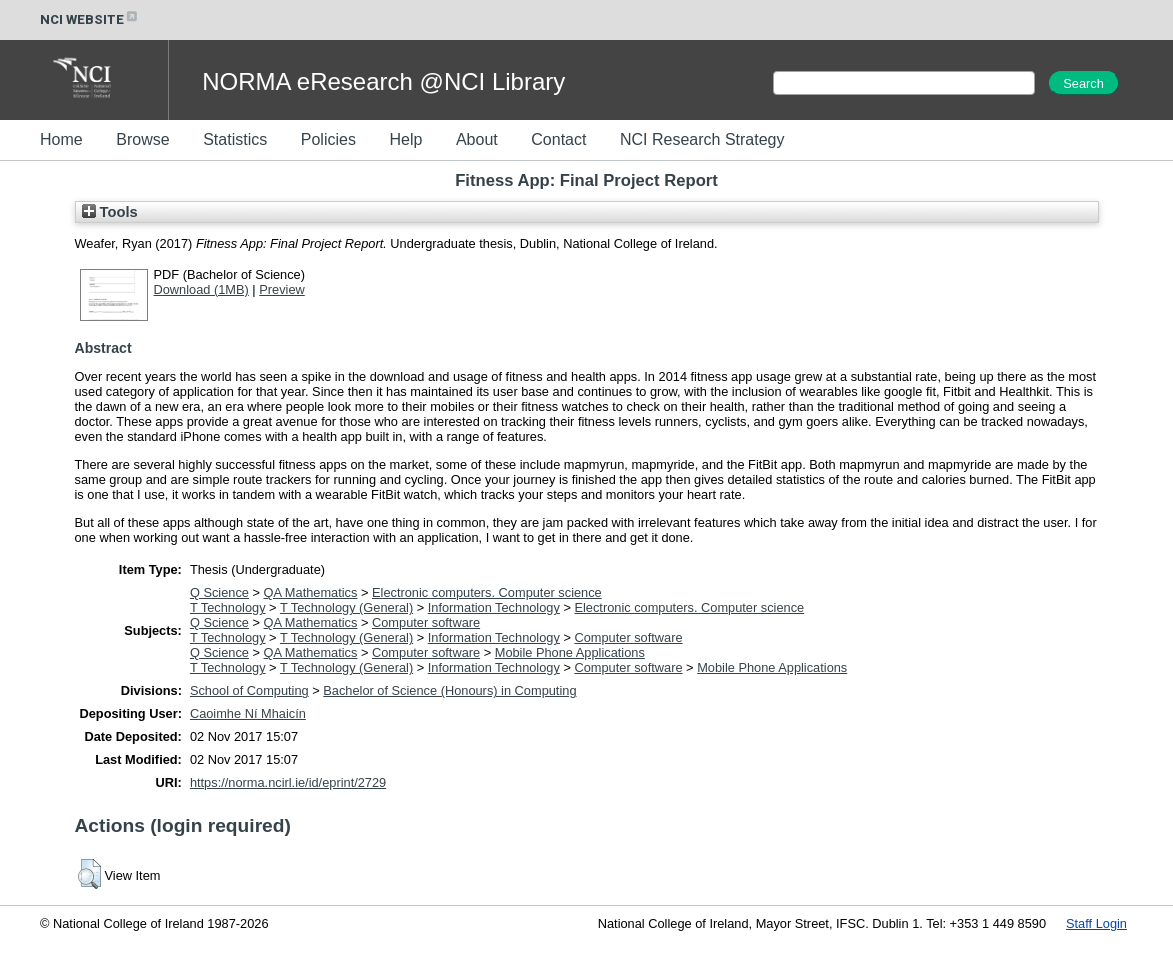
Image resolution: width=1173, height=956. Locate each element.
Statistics (235, 139)
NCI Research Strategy (702, 139)
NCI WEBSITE (90, 19)
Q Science (219, 592)
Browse (142, 139)
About (477, 139)
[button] (89, 874)
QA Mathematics (311, 592)
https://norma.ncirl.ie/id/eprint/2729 (288, 782)
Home (61, 139)
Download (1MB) (201, 289)
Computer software (426, 622)
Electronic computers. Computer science (487, 592)
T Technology (228, 607)
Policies (328, 139)
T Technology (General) (346, 607)
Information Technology (494, 607)
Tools (110, 212)
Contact (558, 139)
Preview (282, 289)
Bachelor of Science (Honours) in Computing (449, 690)
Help (405, 139)
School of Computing (249, 690)
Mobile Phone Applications (570, 652)
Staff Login (1096, 923)
